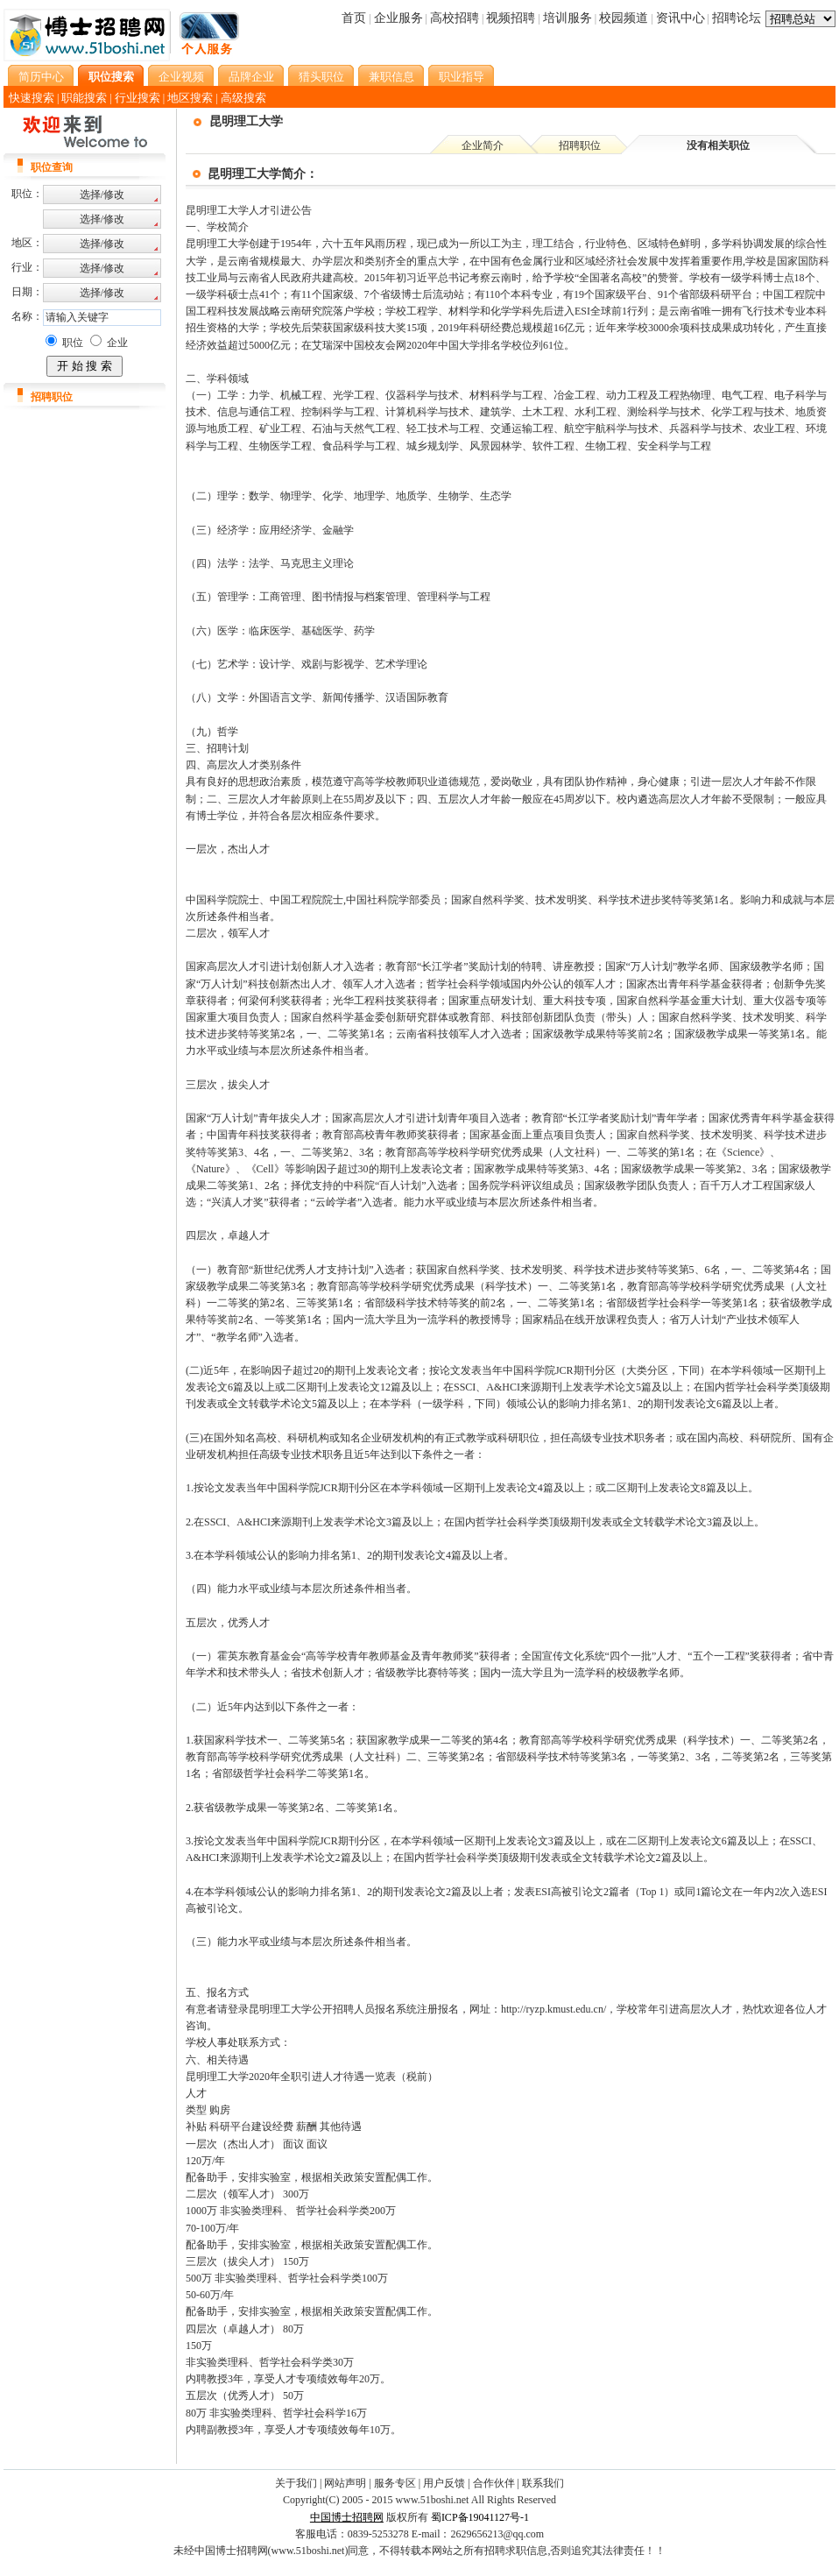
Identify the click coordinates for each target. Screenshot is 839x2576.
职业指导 (461, 76)
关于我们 (296, 2483)
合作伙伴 (494, 2483)
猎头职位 (321, 76)
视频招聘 (510, 18)
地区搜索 (190, 97)
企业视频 (181, 76)
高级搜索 (243, 97)
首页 (354, 18)
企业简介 (483, 145)
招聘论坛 (736, 18)
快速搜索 (31, 97)
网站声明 (345, 2483)
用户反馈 (444, 2483)
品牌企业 (251, 76)
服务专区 (395, 2483)
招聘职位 (580, 145)
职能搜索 (84, 97)
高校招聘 (454, 18)
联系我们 (543, 2483)
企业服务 (398, 18)
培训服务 (567, 18)
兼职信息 (391, 76)
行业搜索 (137, 97)
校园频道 (623, 18)
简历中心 (41, 76)
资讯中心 (680, 18)
